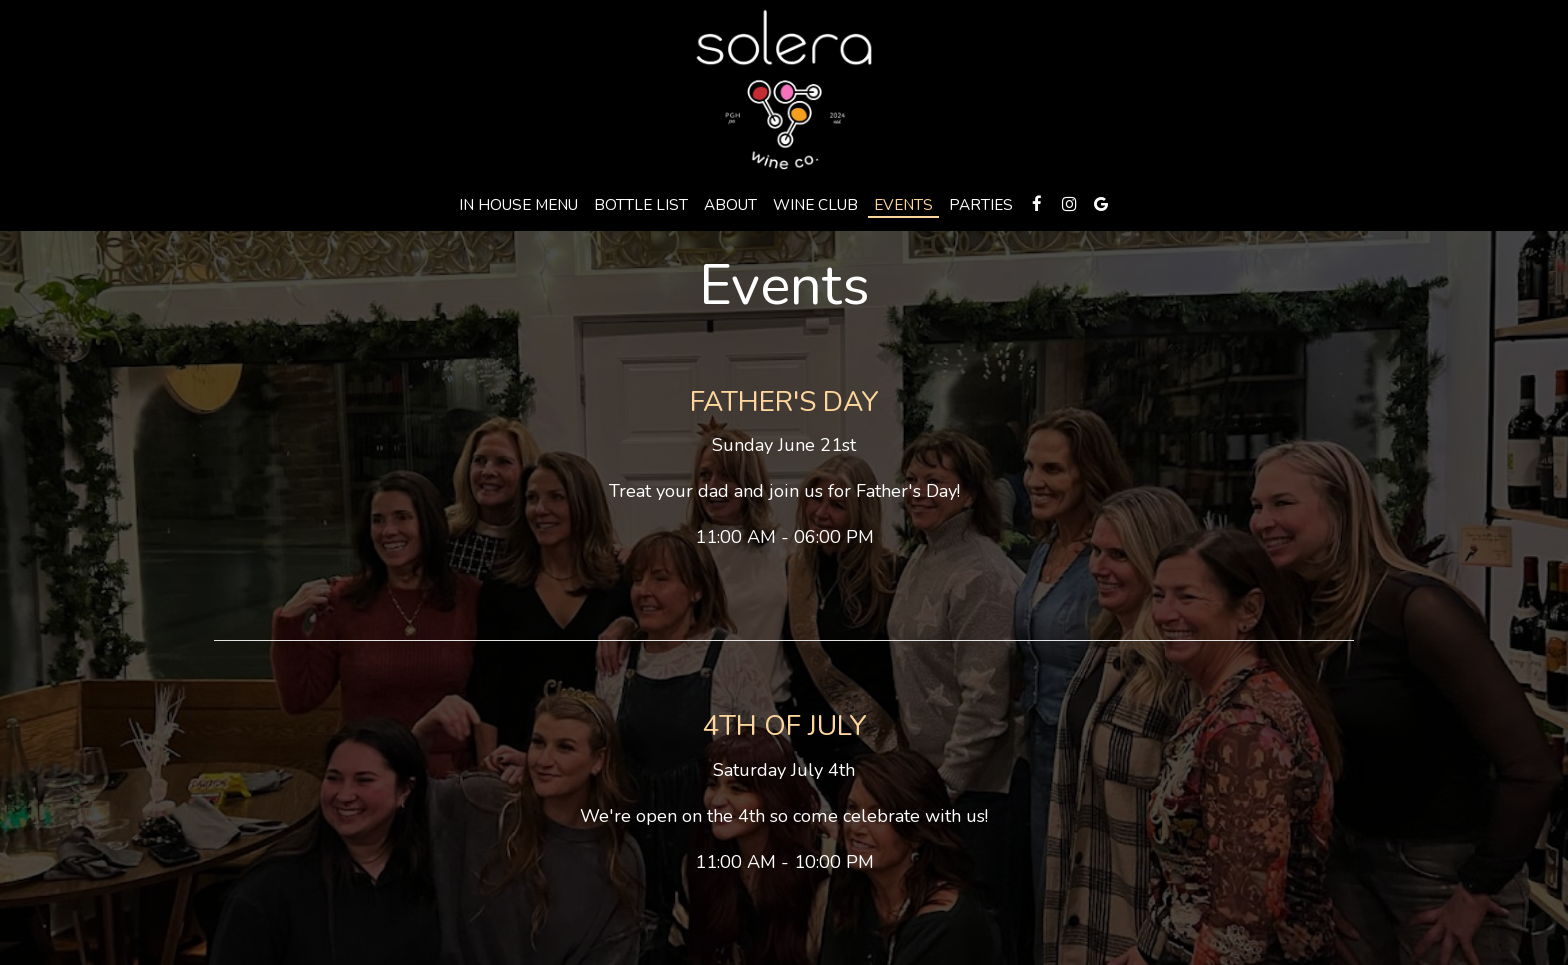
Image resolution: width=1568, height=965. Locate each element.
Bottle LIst (641, 205)
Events (903, 205)
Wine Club (815, 205)
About (730, 205)
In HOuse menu (518, 205)
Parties (981, 205)
